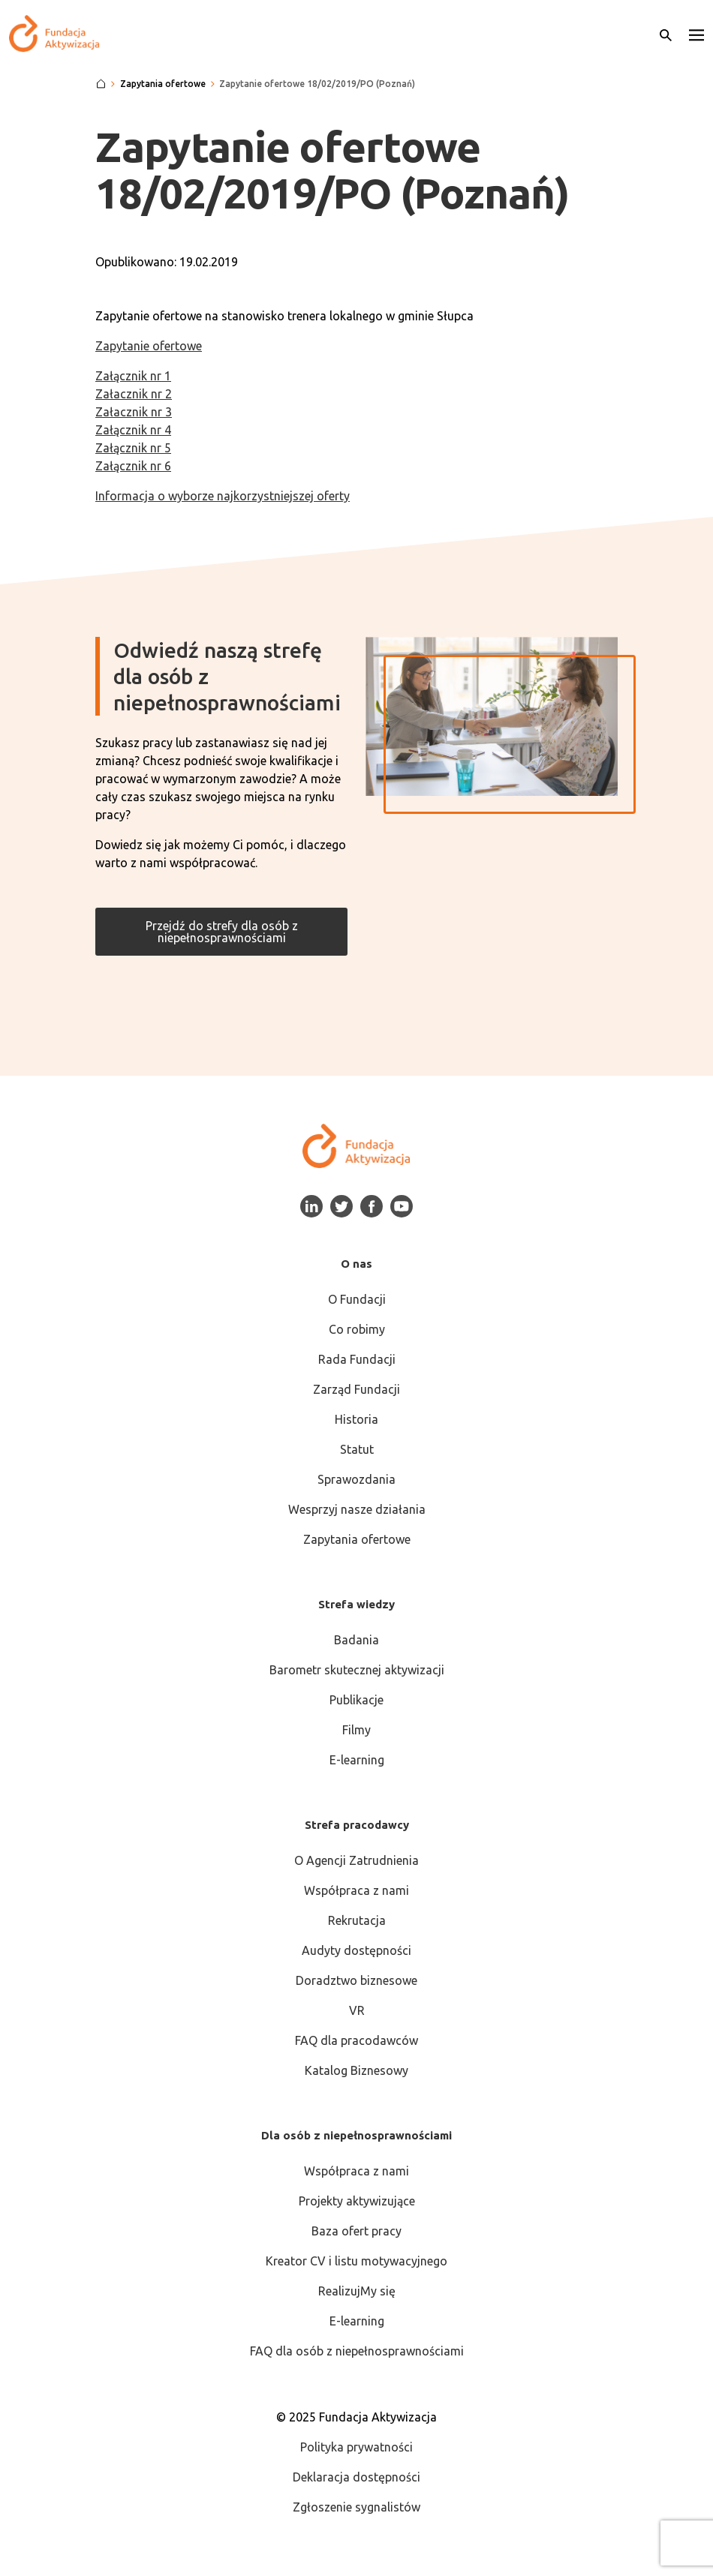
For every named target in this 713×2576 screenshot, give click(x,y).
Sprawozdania (356, 1479)
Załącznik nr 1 (133, 376)
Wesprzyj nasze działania (357, 1509)
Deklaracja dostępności (356, 2477)
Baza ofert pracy (356, 2231)
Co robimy (357, 1329)
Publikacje (356, 1700)
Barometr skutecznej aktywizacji (356, 1670)
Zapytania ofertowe (357, 1539)
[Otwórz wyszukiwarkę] (666, 34)
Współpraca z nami (356, 1890)
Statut (357, 1449)
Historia (356, 1419)
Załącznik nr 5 (133, 448)
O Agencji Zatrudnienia (356, 1860)
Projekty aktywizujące (357, 2201)
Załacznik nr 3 (133, 412)
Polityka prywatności (356, 2447)
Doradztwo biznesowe (356, 1980)
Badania (356, 1640)
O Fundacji (357, 1299)
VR (357, 2010)
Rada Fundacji (357, 1359)
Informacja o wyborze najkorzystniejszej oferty (222, 496)
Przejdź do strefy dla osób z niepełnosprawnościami (222, 931)
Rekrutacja (357, 1920)
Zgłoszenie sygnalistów (356, 2507)
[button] (696, 34)
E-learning (356, 1760)
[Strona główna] (101, 84)
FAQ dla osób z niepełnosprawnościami (357, 2351)
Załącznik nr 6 (133, 466)
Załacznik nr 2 (133, 394)
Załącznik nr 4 (133, 430)
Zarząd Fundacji (356, 1389)
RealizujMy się (357, 2291)
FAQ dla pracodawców (356, 2040)
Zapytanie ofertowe (148, 346)
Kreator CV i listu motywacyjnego (356, 2261)
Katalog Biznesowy (356, 2070)
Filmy (356, 1730)
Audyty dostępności (356, 1950)
